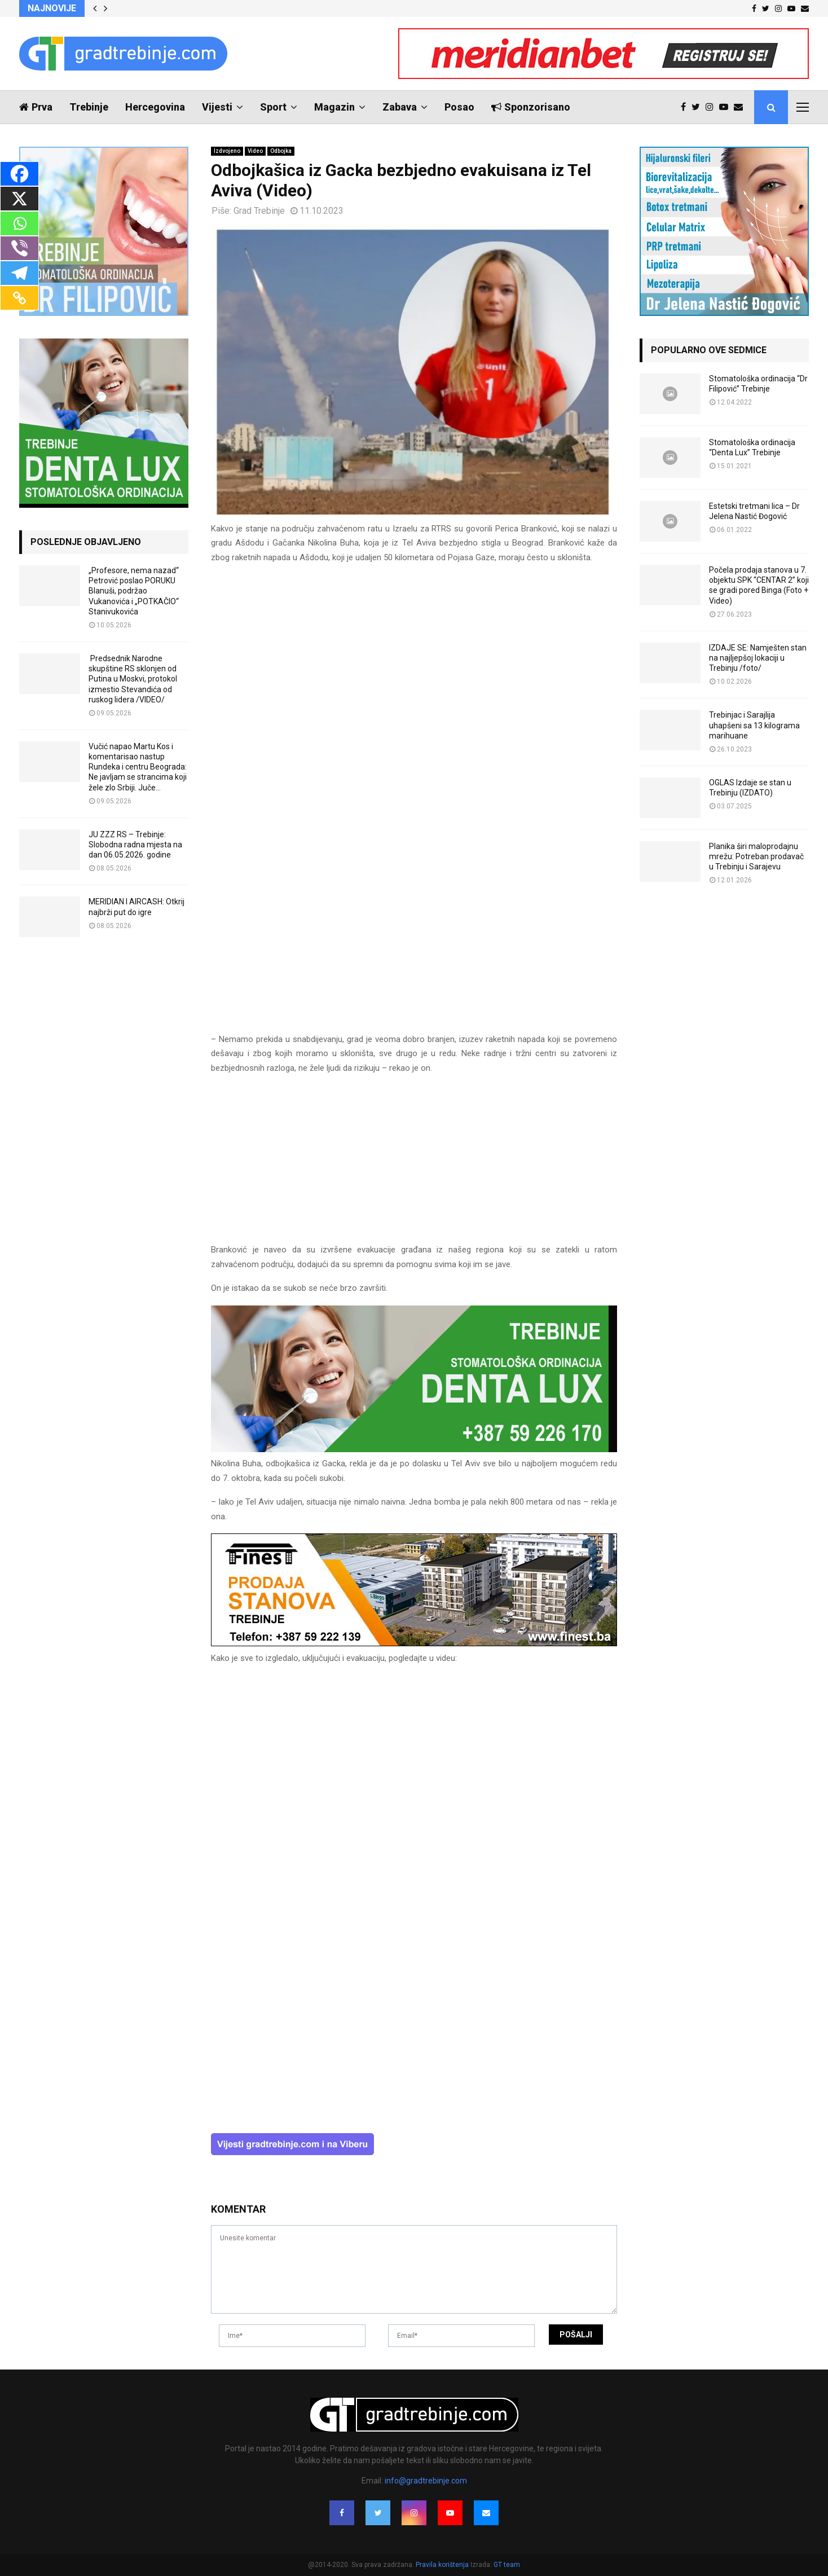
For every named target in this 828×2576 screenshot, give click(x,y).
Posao (459, 107)
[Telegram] (19, 273)
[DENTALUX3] (414, 1449)
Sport (273, 107)
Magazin (334, 107)
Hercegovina (155, 107)
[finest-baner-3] (414, 1643)
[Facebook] (19, 173)
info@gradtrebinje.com (426, 2480)
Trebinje (88, 107)
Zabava (399, 107)
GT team (507, 2565)
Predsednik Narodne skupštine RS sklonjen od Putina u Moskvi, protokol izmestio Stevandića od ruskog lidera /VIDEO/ (133, 679)
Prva (35, 107)
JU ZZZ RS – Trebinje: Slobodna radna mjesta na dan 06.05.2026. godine (135, 844)
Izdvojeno (227, 151)
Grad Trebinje (259, 210)
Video (255, 151)
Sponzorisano (530, 107)
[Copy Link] (19, 297)
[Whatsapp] (19, 223)
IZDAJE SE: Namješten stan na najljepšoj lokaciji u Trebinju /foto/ (758, 657)
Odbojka (281, 151)
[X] (19, 198)
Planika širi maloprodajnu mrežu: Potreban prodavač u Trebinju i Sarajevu (756, 856)
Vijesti (217, 107)
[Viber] (19, 248)
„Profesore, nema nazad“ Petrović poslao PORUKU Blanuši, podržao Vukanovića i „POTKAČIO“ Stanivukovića (134, 591)
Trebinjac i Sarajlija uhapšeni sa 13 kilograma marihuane (754, 725)
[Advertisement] (414, 1164)
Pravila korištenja (443, 2565)
